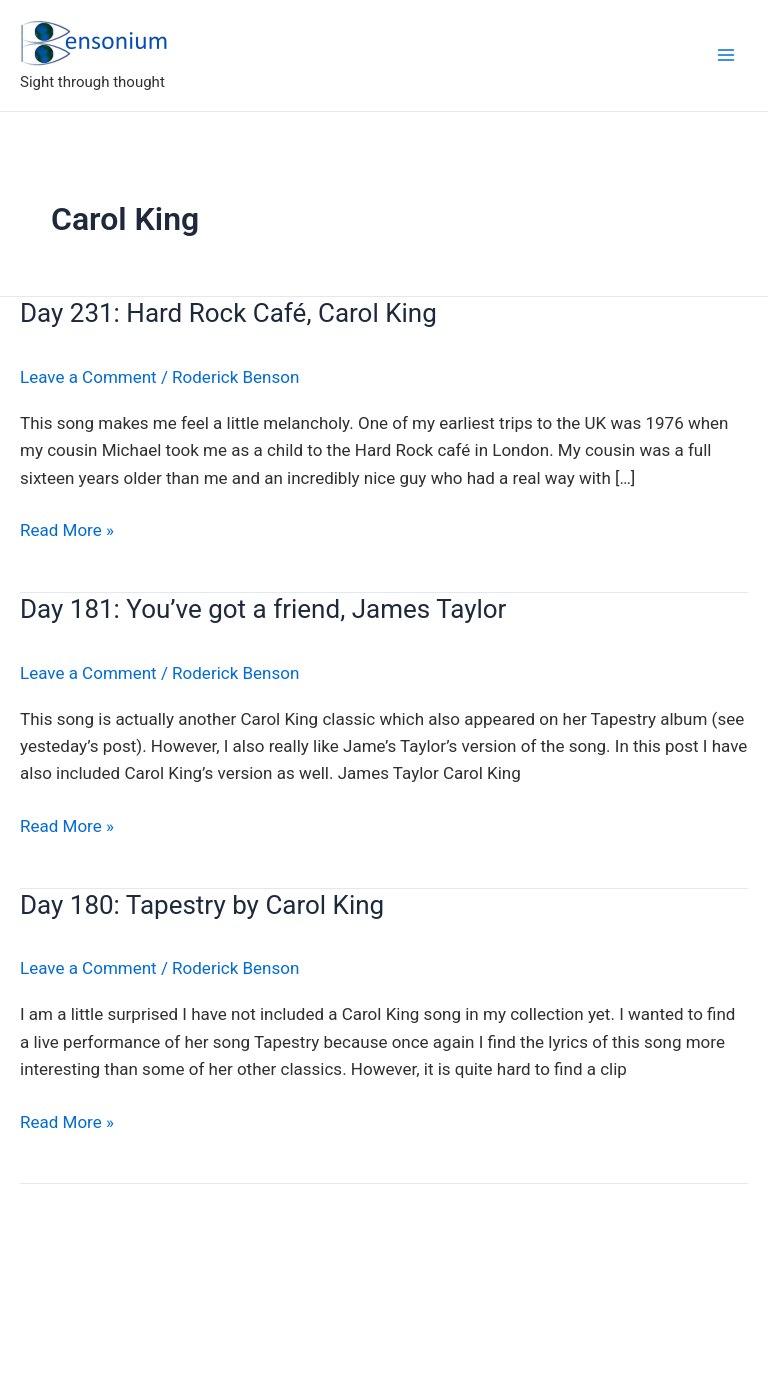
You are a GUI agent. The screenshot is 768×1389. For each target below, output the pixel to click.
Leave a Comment (88, 377)
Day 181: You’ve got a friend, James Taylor (263, 609)
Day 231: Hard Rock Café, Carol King (228, 313)
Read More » (67, 530)
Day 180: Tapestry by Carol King (202, 905)
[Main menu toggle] (726, 55)
